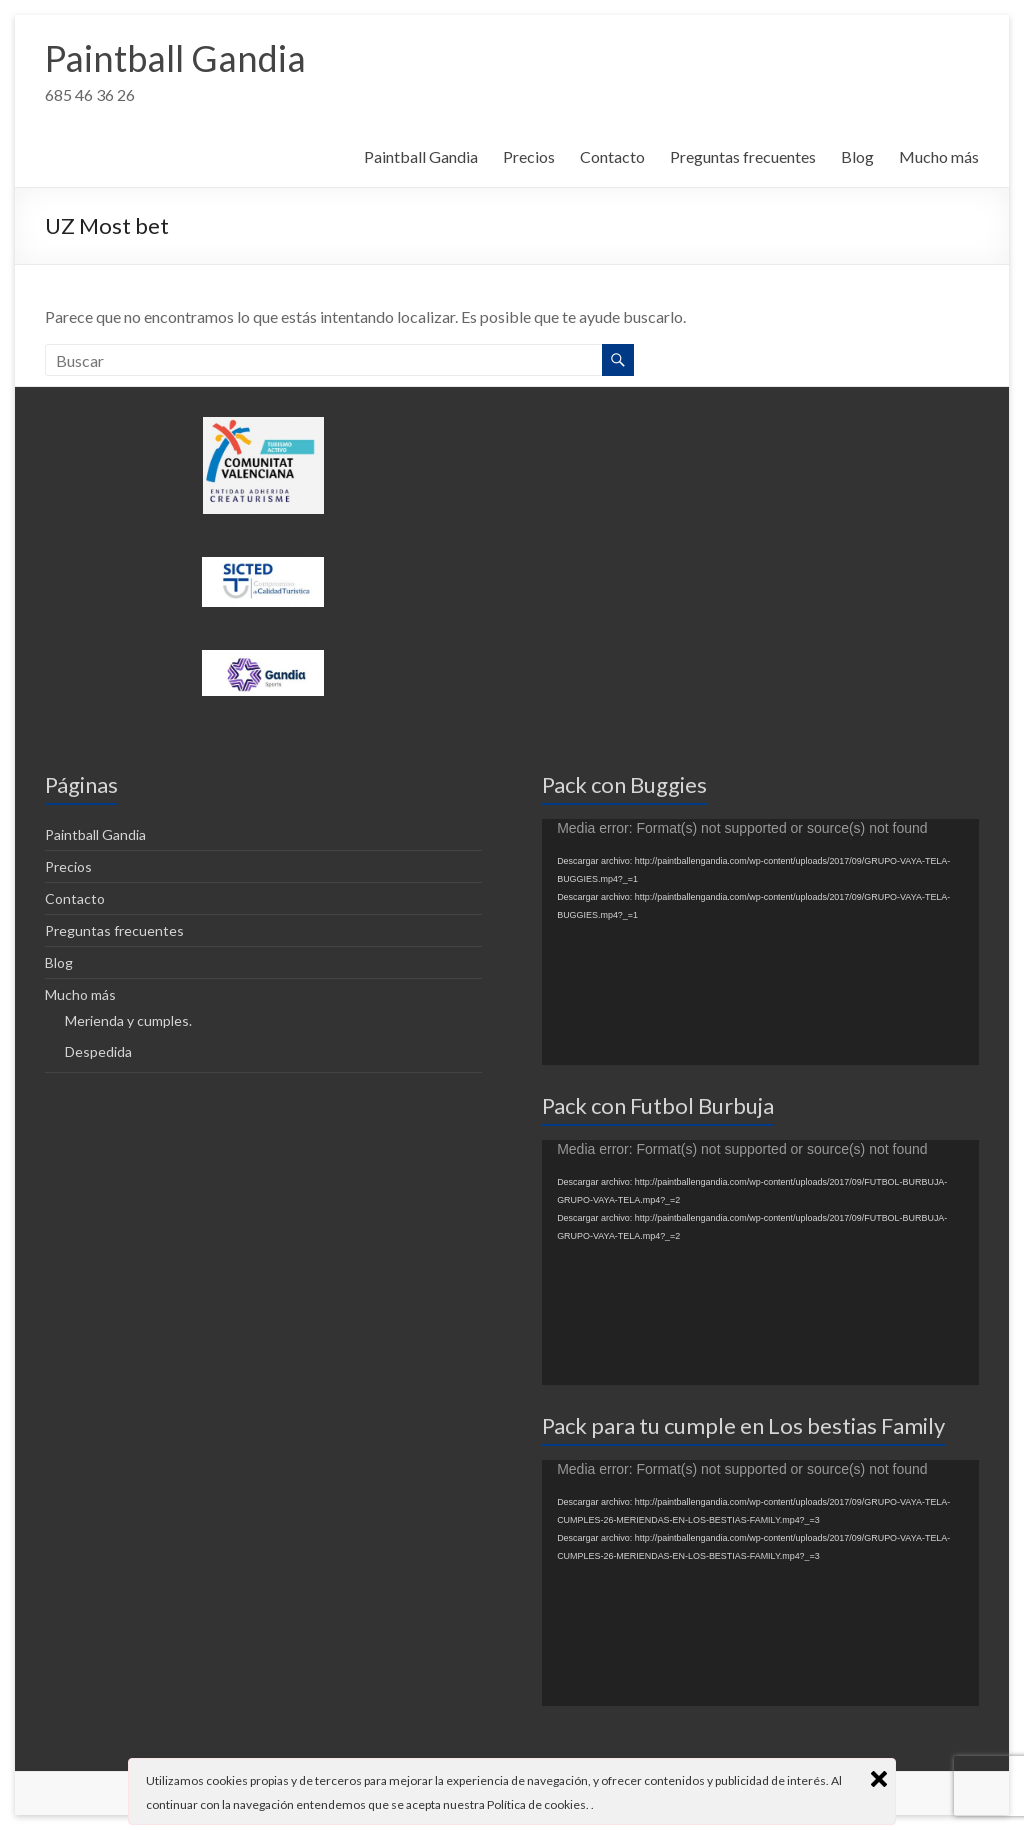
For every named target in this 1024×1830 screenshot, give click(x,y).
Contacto (612, 156)
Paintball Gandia (175, 58)
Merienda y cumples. (128, 1020)
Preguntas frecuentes (743, 156)
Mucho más (939, 156)
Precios (529, 156)
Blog (857, 156)
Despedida (98, 1051)
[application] (760, 942)
